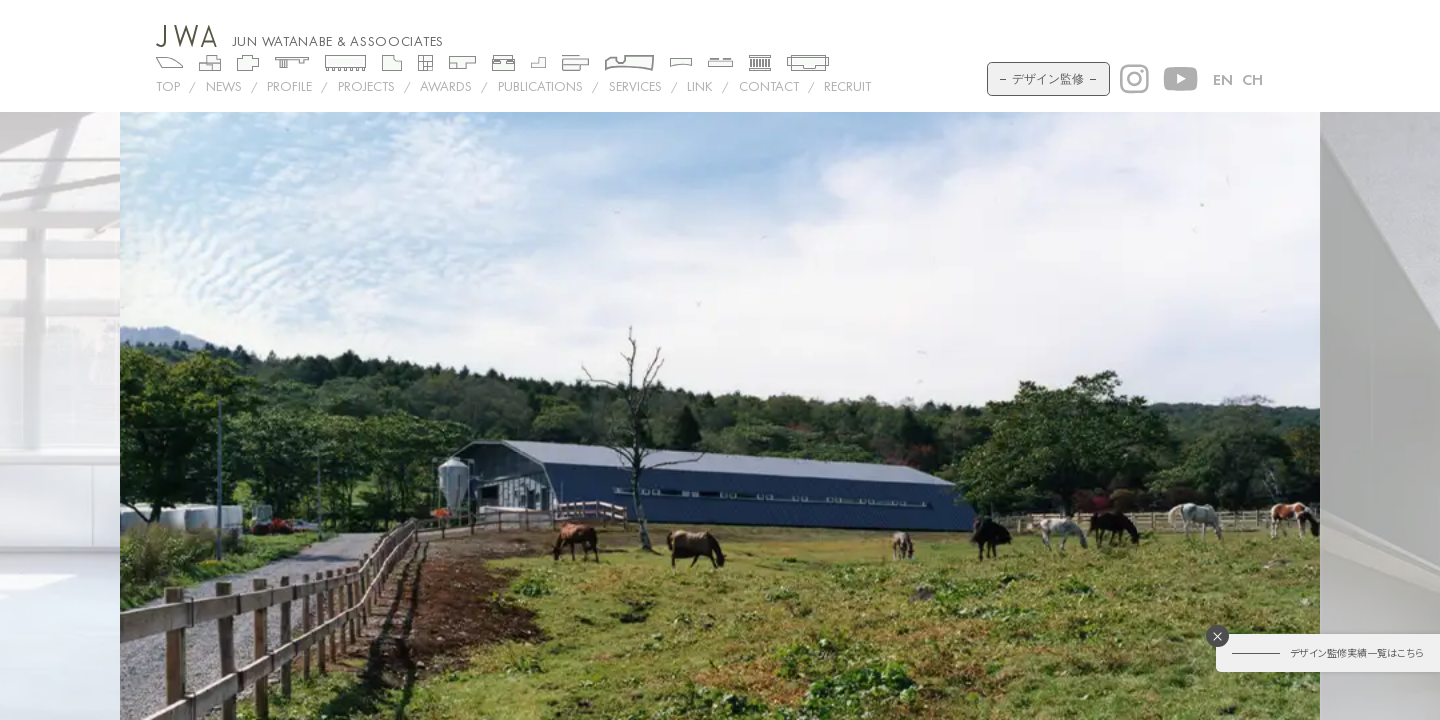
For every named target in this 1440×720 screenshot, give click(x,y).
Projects (366, 86)
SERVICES (635, 86)
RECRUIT (847, 86)
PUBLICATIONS (540, 86)
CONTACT (769, 86)
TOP (168, 86)
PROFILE (289, 86)
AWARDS (446, 86)
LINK (700, 86)
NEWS (224, 86)
